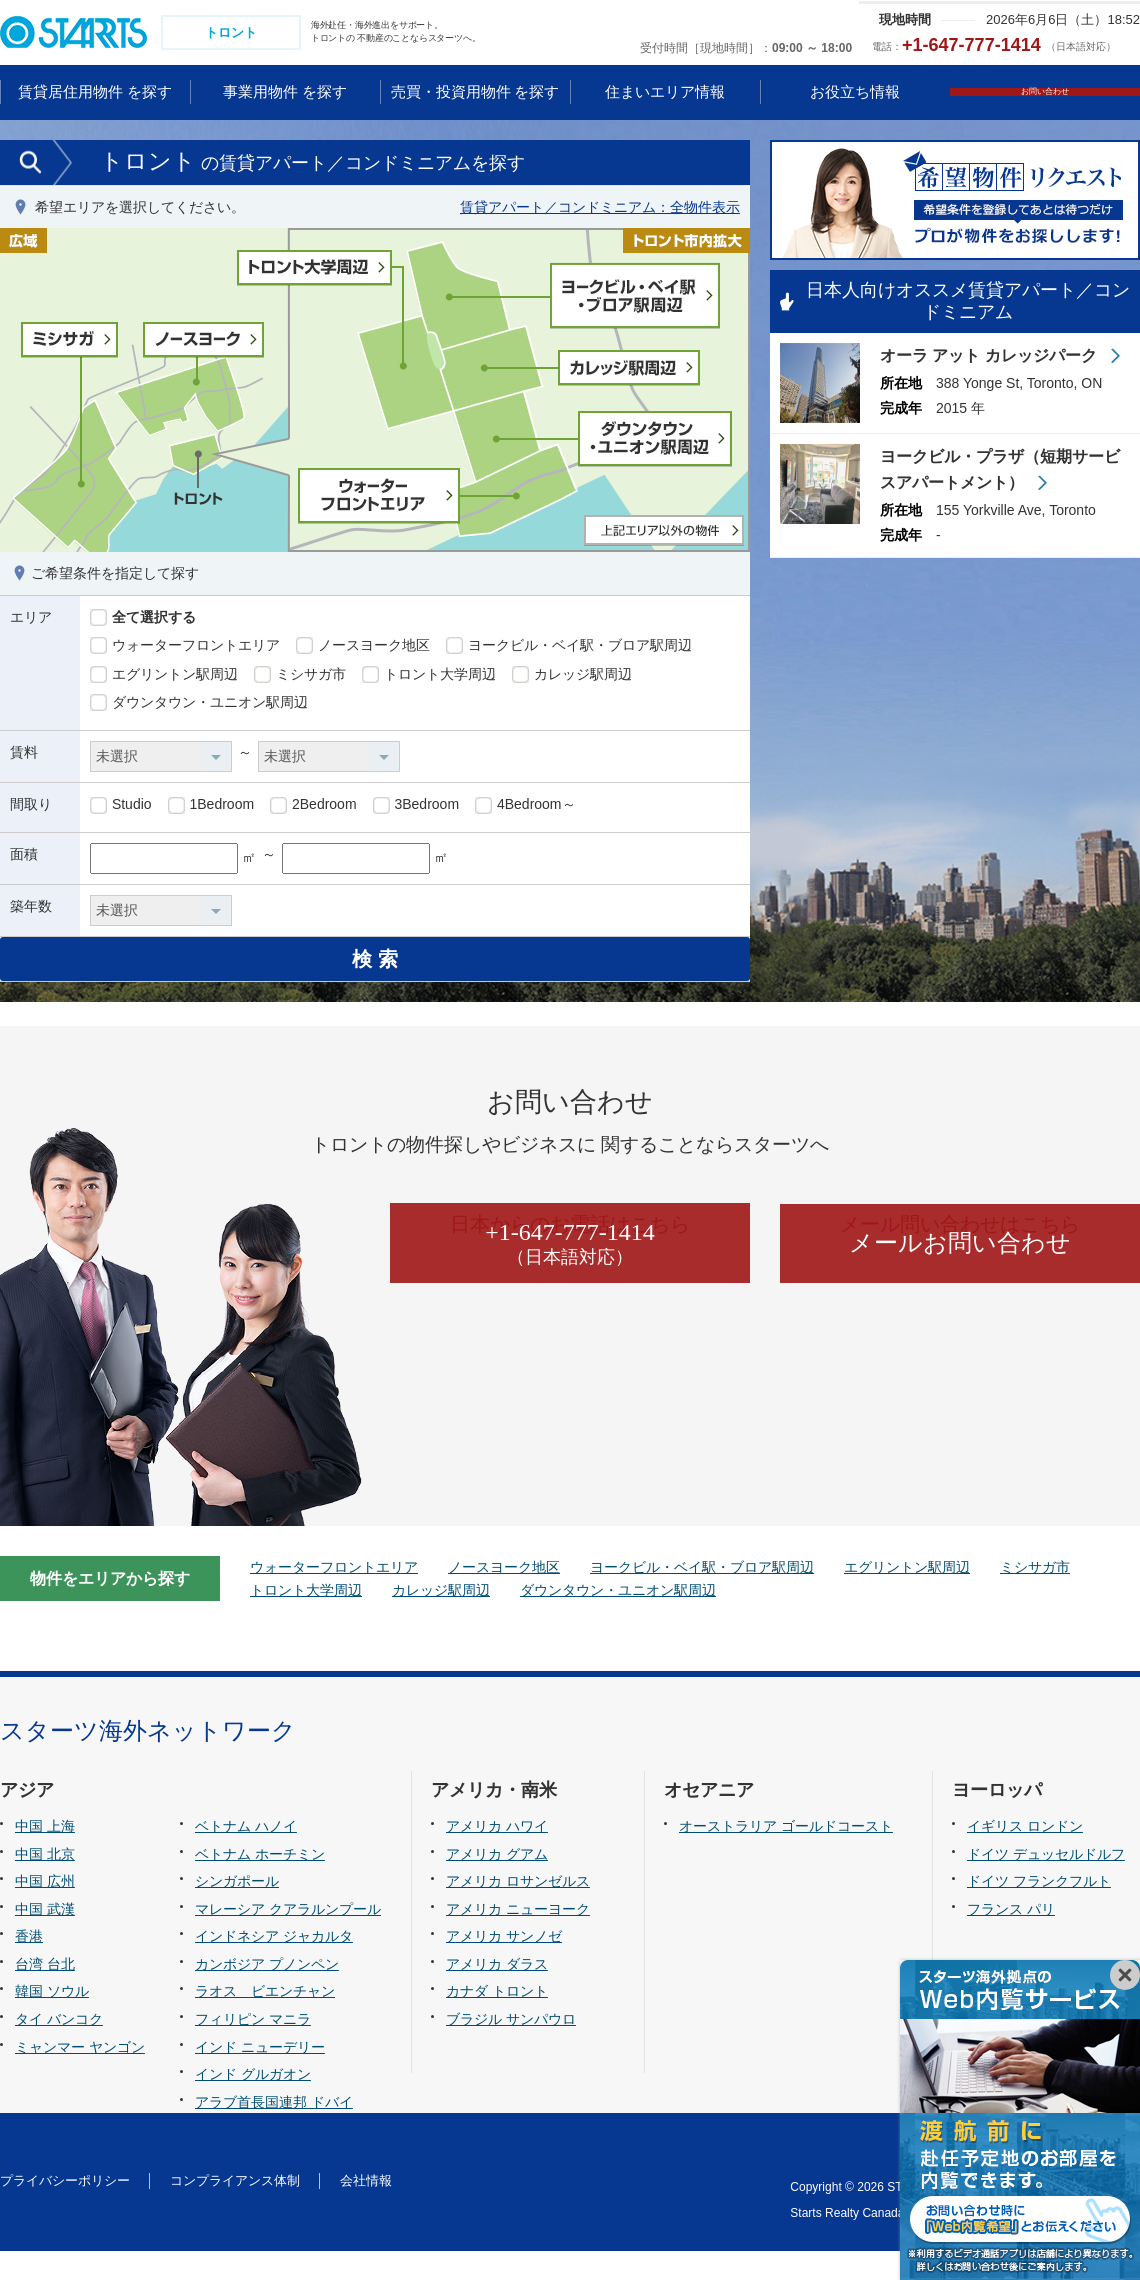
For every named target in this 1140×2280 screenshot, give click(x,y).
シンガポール (237, 1910)
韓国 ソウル (52, 2020)
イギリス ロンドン (1025, 1855)
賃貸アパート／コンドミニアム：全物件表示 (600, 209)
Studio (121, 808)
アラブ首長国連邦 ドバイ (274, 2130)
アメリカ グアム (497, 1882)
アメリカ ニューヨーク (518, 1937)
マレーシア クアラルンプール (288, 1937)
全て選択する (143, 620)
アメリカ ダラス (497, 1992)
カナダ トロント (497, 2020)
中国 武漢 (45, 1937)
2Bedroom (313, 808)
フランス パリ (1011, 1937)
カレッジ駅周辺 (572, 677)
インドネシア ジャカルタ (274, 1965)
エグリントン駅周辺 (164, 677)
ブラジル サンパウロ (511, 2047)
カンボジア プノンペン (267, 1992)
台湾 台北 (45, 1992)
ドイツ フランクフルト (1039, 1910)
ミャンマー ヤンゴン (80, 2075)
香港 (29, 1965)
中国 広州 (45, 1910)
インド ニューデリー (260, 2075)
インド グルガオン (253, 2102)
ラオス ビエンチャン (265, 2020)
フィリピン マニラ (253, 2047)
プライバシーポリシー (65, 2208)
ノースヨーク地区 (363, 648)
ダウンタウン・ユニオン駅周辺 (199, 706)
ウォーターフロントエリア (185, 648)
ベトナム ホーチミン (260, 1882)
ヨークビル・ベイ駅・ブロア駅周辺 (569, 648)
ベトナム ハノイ (246, 1855)
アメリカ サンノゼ (504, 1965)
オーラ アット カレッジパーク (990, 359)
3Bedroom (416, 808)
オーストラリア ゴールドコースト (786, 1855)
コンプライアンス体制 (235, 2208)
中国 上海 (45, 1855)
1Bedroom (211, 808)
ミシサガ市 (300, 677)
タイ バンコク (59, 2047)
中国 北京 (45, 1882)
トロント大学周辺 (429, 677)
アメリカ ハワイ (497, 1855)
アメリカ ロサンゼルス (518, 1910)
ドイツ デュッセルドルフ (1046, 1882)
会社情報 (366, 2208)
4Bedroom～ (525, 808)
